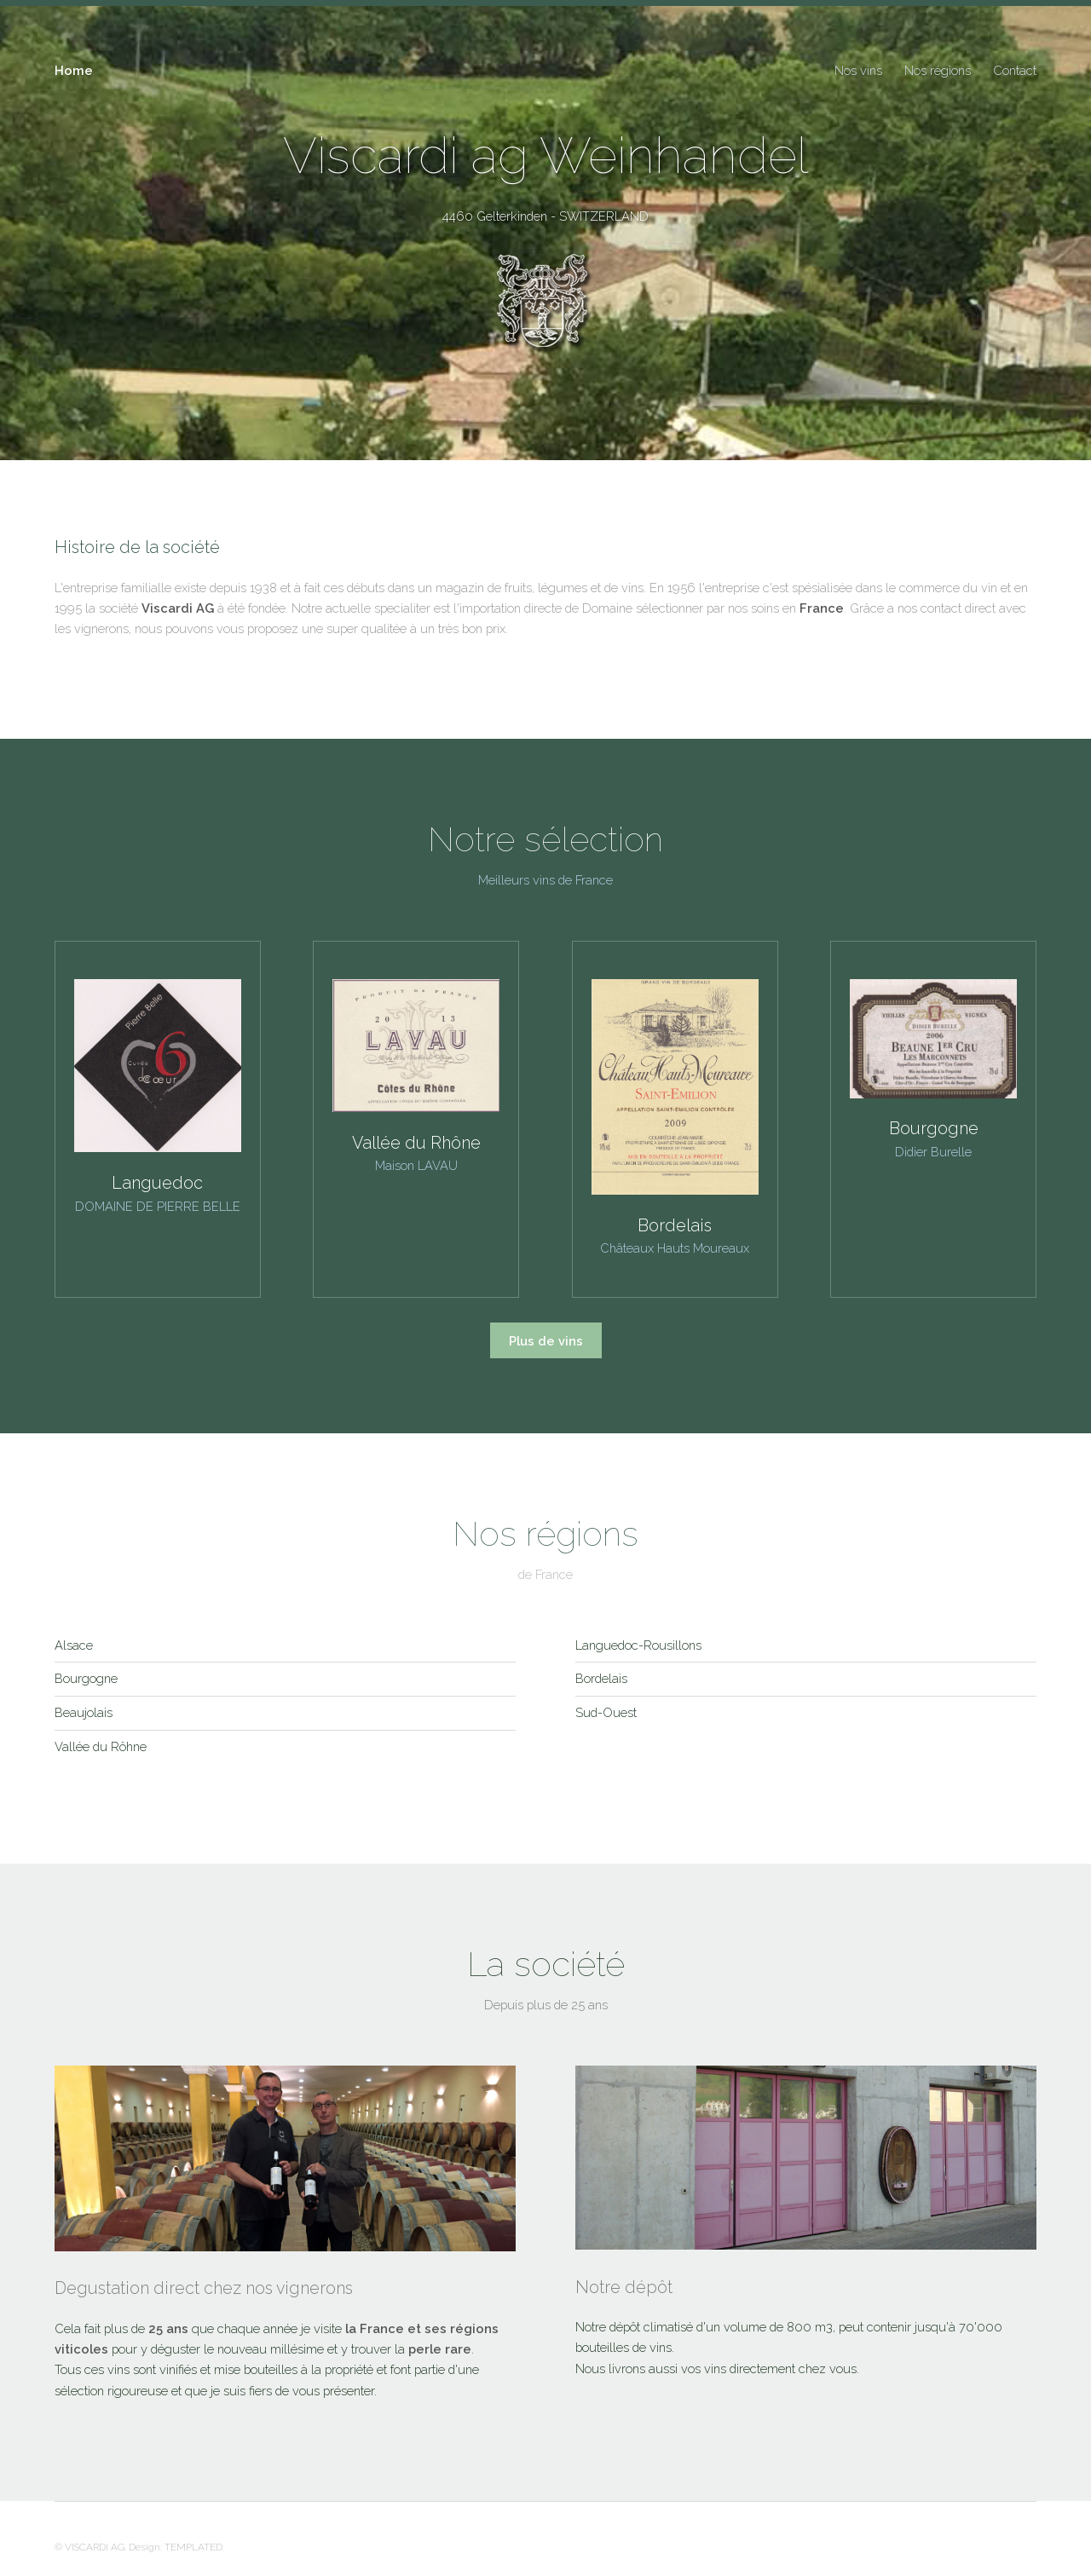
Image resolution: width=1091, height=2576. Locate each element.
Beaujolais (84, 1712)
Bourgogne (86, 1678)
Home (74, 70)
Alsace (74, 1645)
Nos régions (937, 70)
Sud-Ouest (606, 1712)
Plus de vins (546, 1341)
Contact (1014, 70)
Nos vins (858, 70)
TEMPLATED (193, 2547)
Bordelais (601, 1678)
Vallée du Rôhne (101, 1746)
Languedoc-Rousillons (638, 1645)
